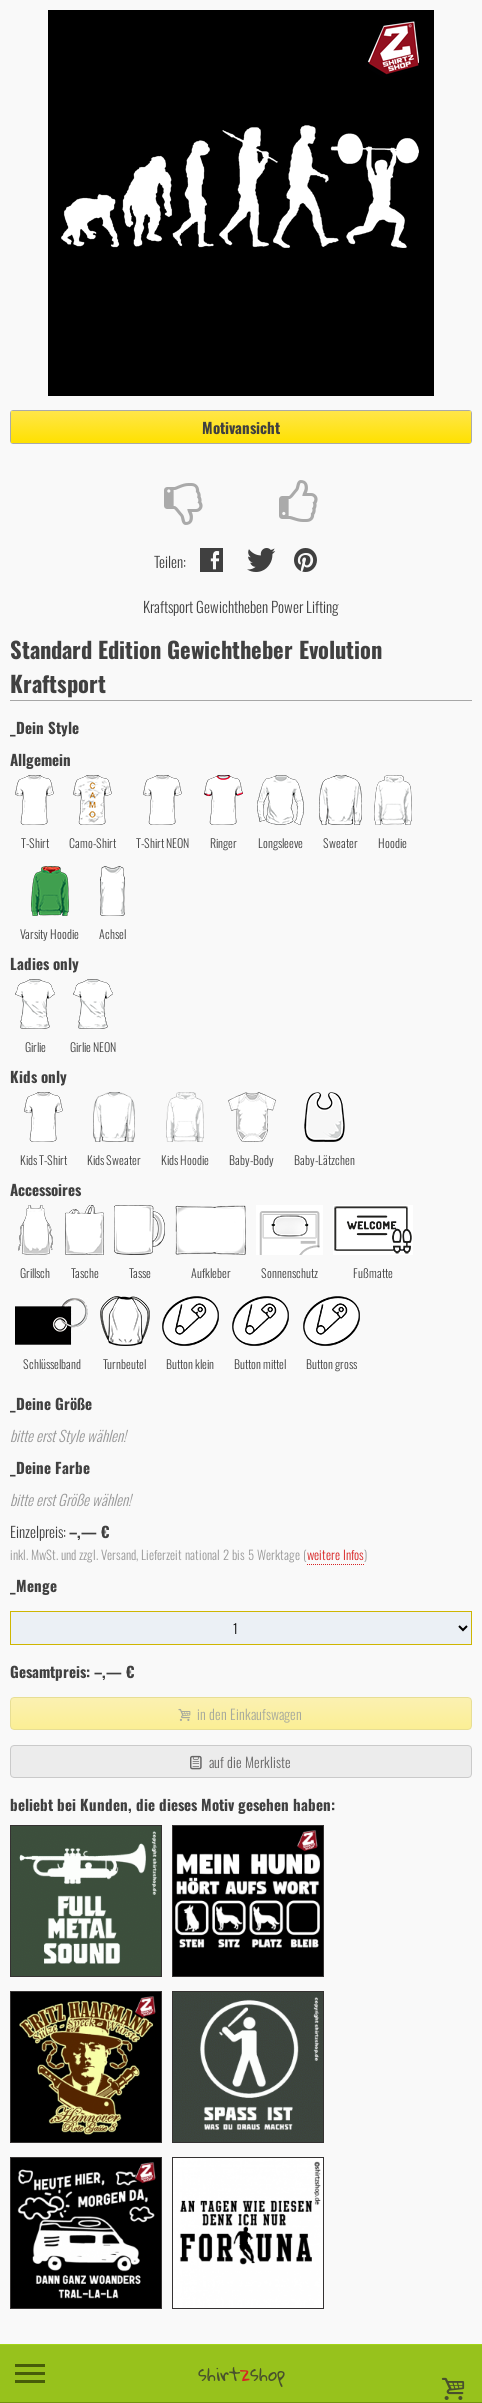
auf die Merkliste (238, 1761)
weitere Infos (335, 1554)
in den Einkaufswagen (239, 1713)
